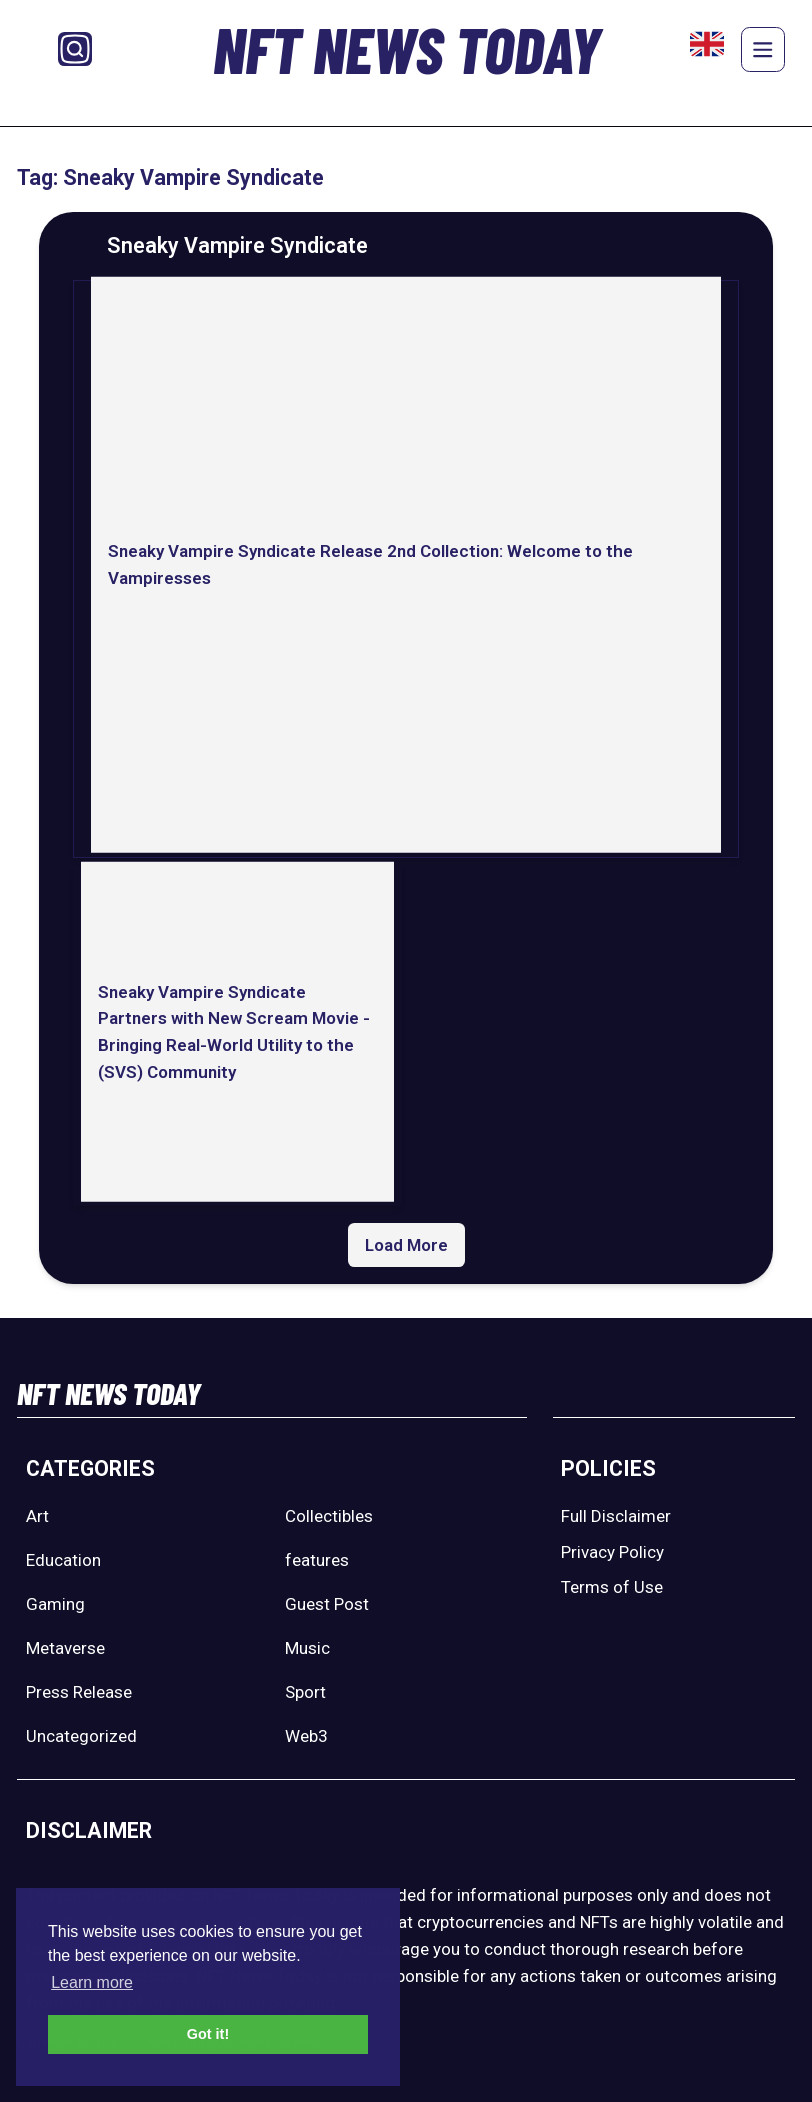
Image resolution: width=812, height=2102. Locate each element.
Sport (305, 1692)
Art (37, 1516)
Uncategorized (81, 1736)
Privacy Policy (612, 1552)
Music (307, 1648)
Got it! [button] (208, 2034)
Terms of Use (612, 1587)
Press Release (79, 1692)
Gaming (55, 1604)
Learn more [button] (92, 1982)
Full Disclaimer (616, 1516)
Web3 (306, 1736)
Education (63, 1560)
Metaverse (65, 1648)
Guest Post (327, 1604)
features (317, 1560)
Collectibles (329, 1516)
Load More (406, 1245)
